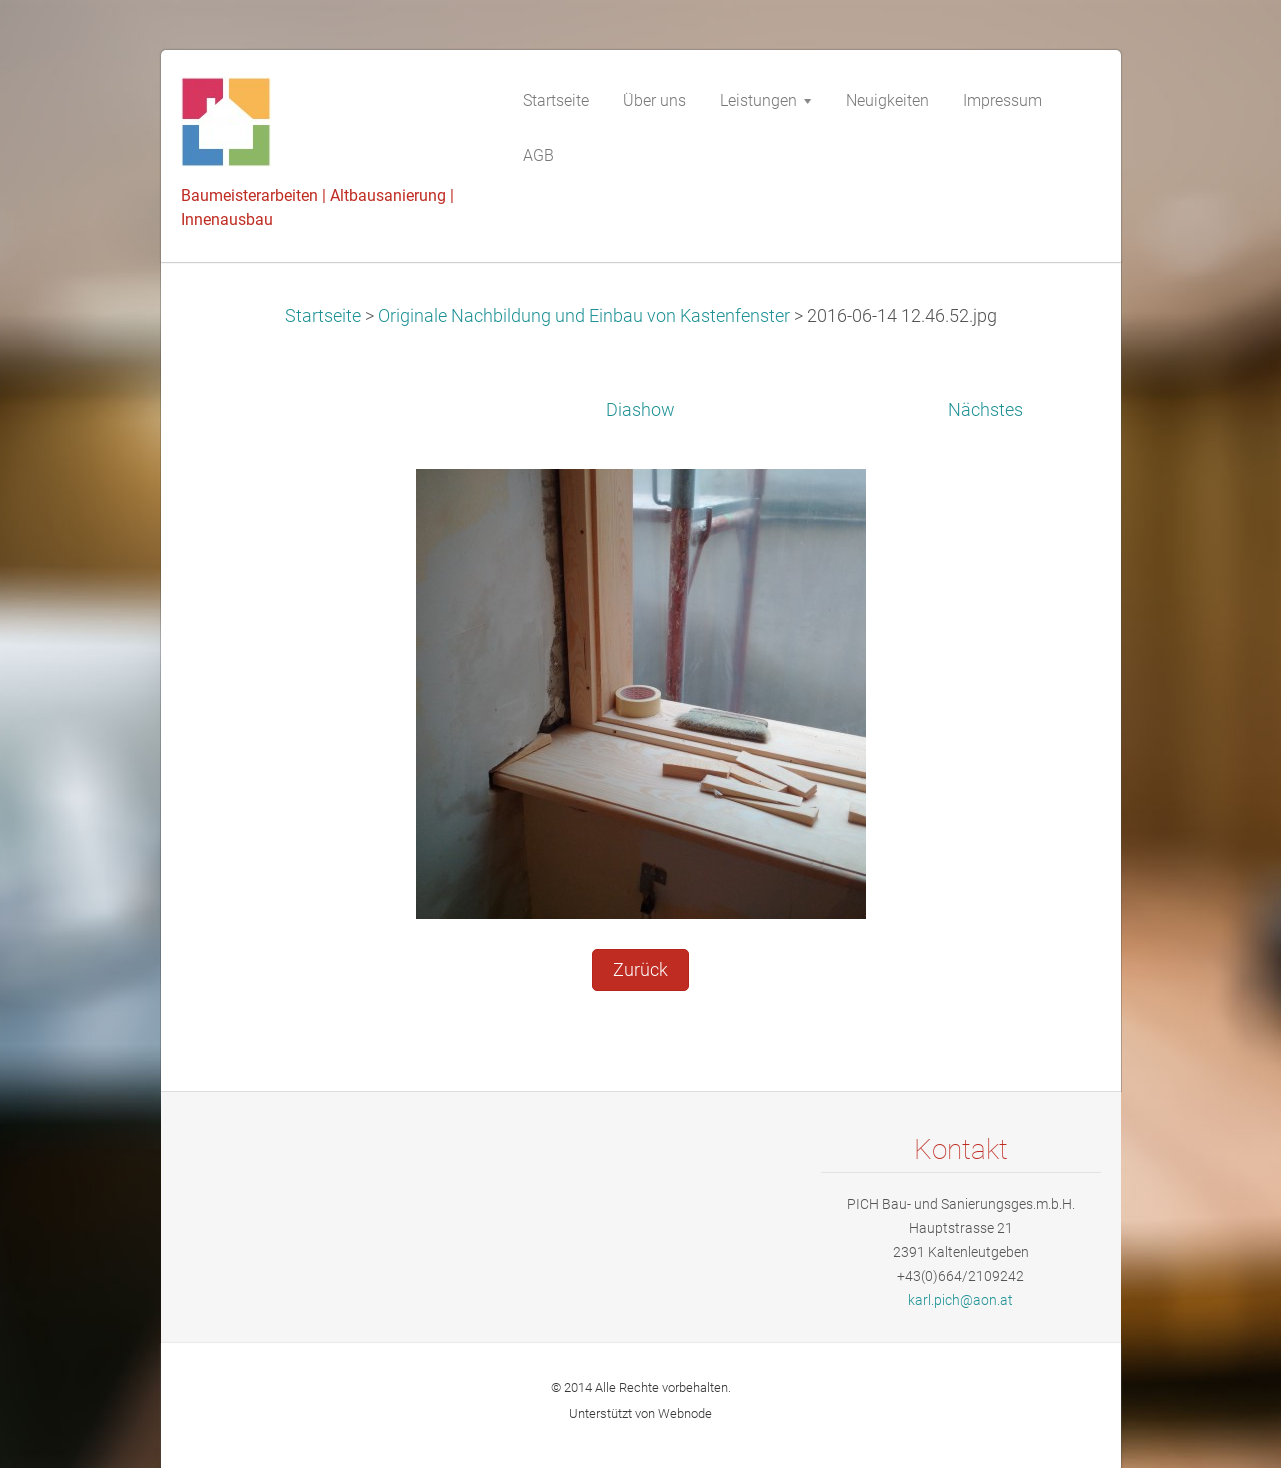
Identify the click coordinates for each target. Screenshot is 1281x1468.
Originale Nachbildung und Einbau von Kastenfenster (584, 316)
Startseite (323, 316)
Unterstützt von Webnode (640, 1413)
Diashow (640, 410)
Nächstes (985, 410)
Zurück (640, 970)
